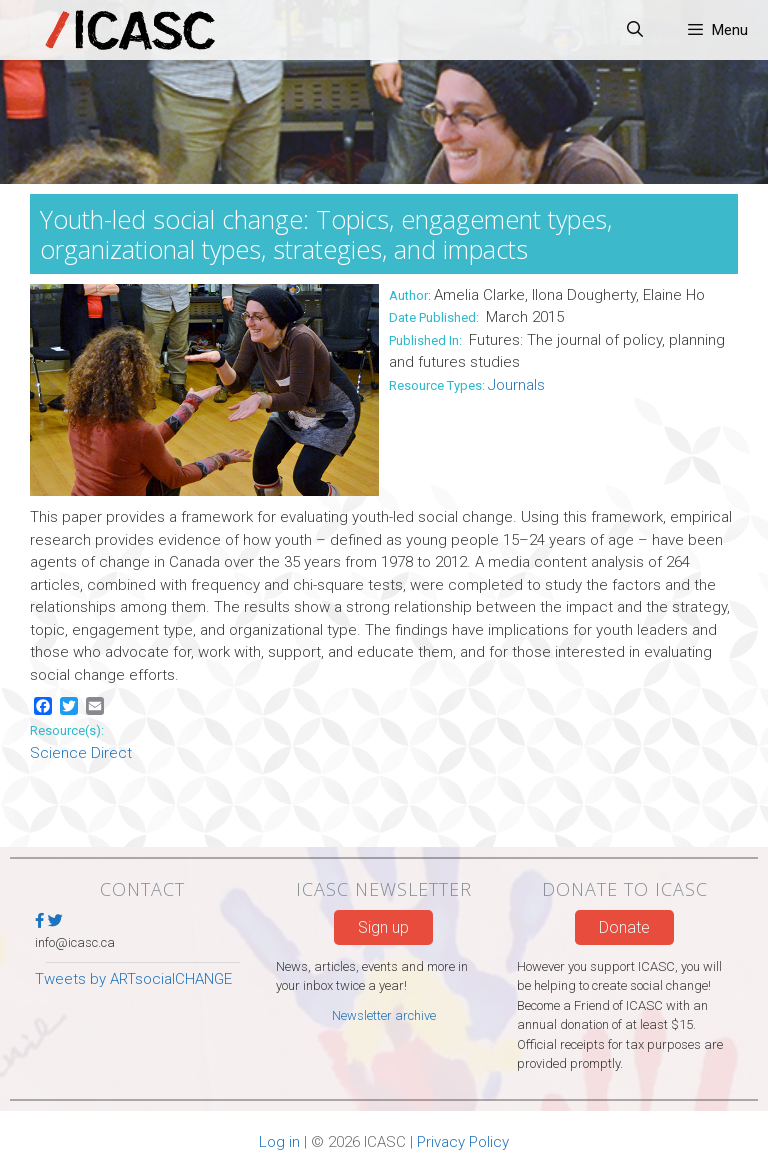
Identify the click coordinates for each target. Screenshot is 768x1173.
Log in (279, 1142)
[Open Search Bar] (635, 30)
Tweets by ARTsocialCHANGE (133, 979)
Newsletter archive (384, 1015)
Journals (516, 385)
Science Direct (81, 753)
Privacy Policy (463, 1142)
